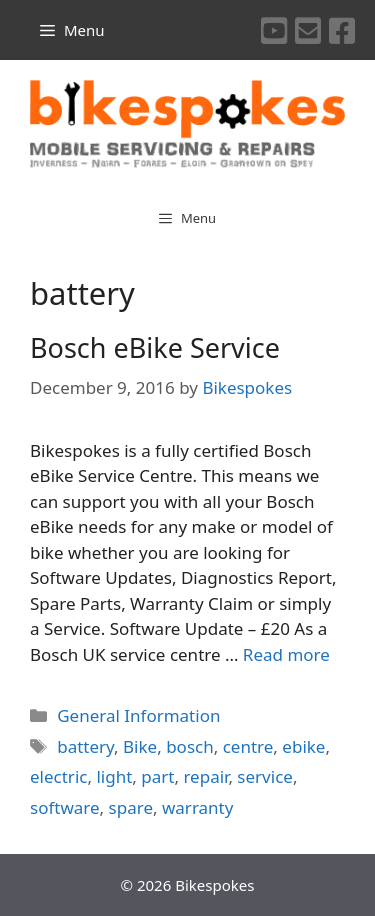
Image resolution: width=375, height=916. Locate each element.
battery (85, 746)
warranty (197, 807)
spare (131, 807)
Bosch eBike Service (155, 347)
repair (205, 776)
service (265, 776)
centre (248, 746)
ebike (303, 746)
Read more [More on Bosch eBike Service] (286, 654)
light (114, 776)
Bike (140, 746)
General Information (138, 715)
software (65, 807)
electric (58, 776)
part (157, 776)
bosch (190, 746)
